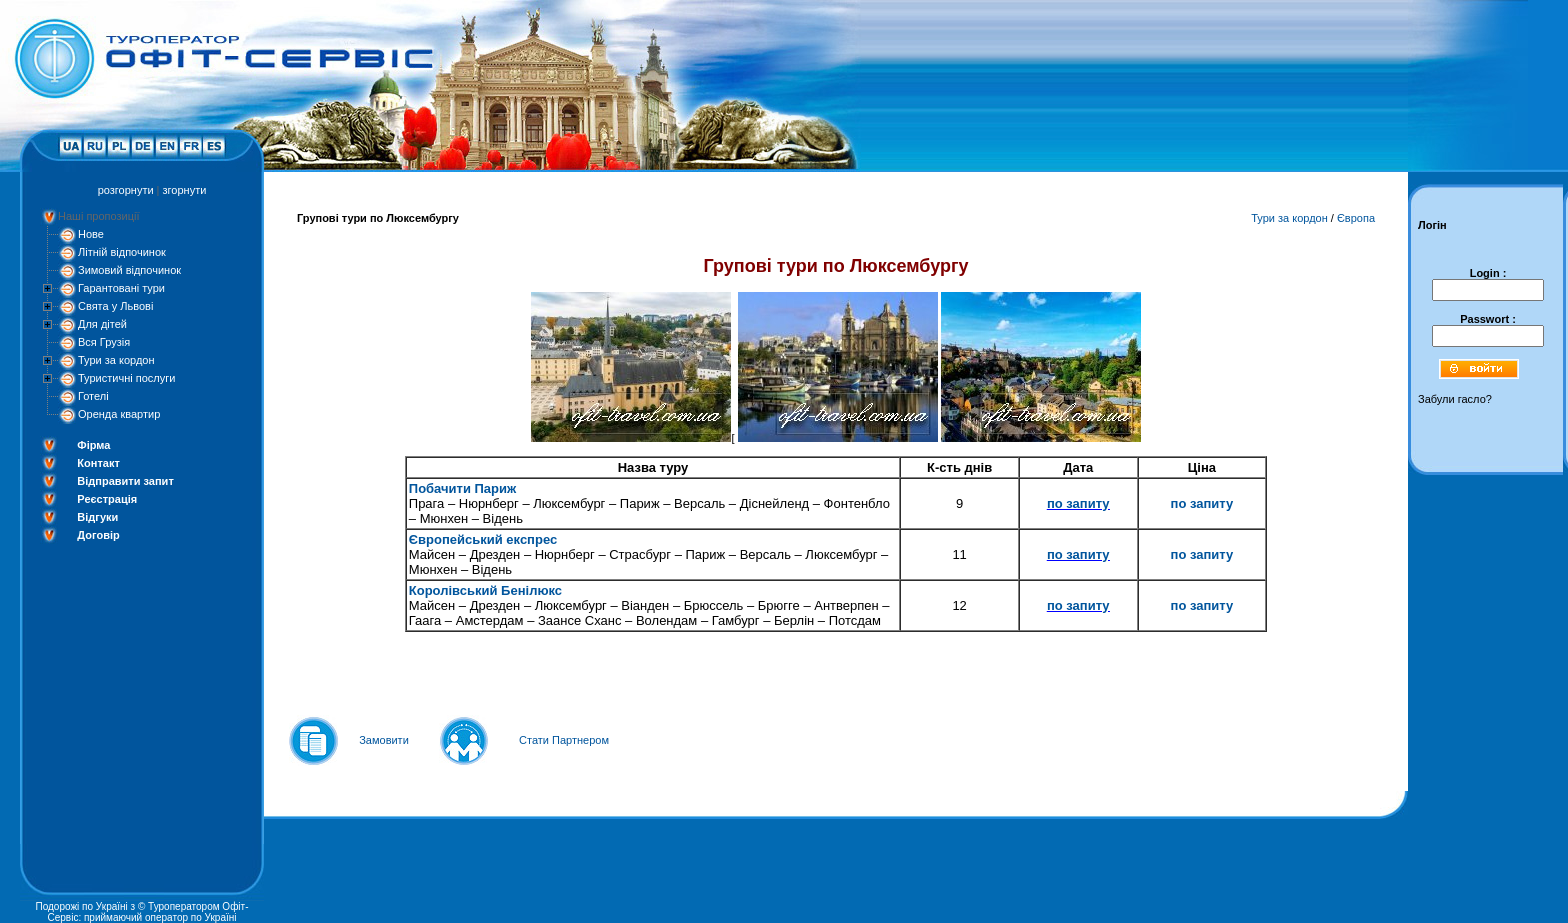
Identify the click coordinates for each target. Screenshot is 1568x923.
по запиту (1078, 503)
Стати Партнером (564, 740)
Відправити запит (125, 481)
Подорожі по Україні (81, 906)
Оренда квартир (119, 414)
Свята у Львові (115, 306)
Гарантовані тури (121, 288)
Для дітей (102, 324)
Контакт (98, 463)
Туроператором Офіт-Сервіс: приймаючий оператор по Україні (148, 912)
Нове (91, 234)
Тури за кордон (116, 360)
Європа (1356, 218)
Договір (98, 535)
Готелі (93, 396)
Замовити (384, 740)
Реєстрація (107, 499)
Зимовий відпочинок (129, 270)
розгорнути (126, 190)
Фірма (93, 445)
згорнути (185, 190)
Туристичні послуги (126, 378)
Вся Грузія (104, 342)
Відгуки (97, 517)
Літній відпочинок (122, 252)
